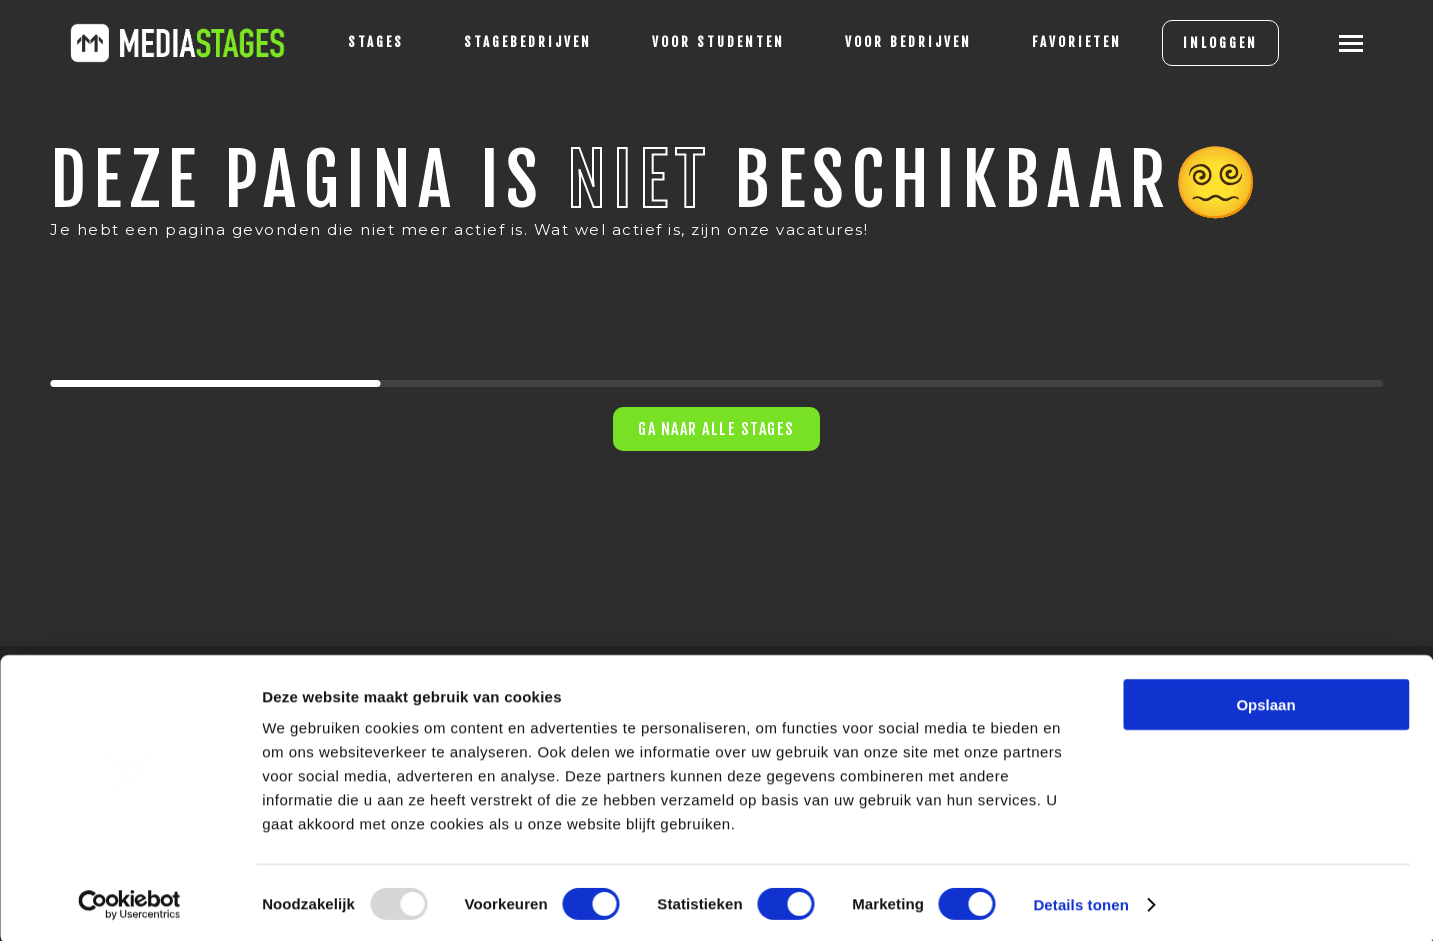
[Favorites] (1055, 43)
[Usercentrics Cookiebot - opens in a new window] (129, 902)
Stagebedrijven (506, 42)
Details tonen (1080, 901)
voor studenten (696, 42)
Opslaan (1265, 701)
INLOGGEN (1198, 43)
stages (354, 42)
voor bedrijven (886, 42)
